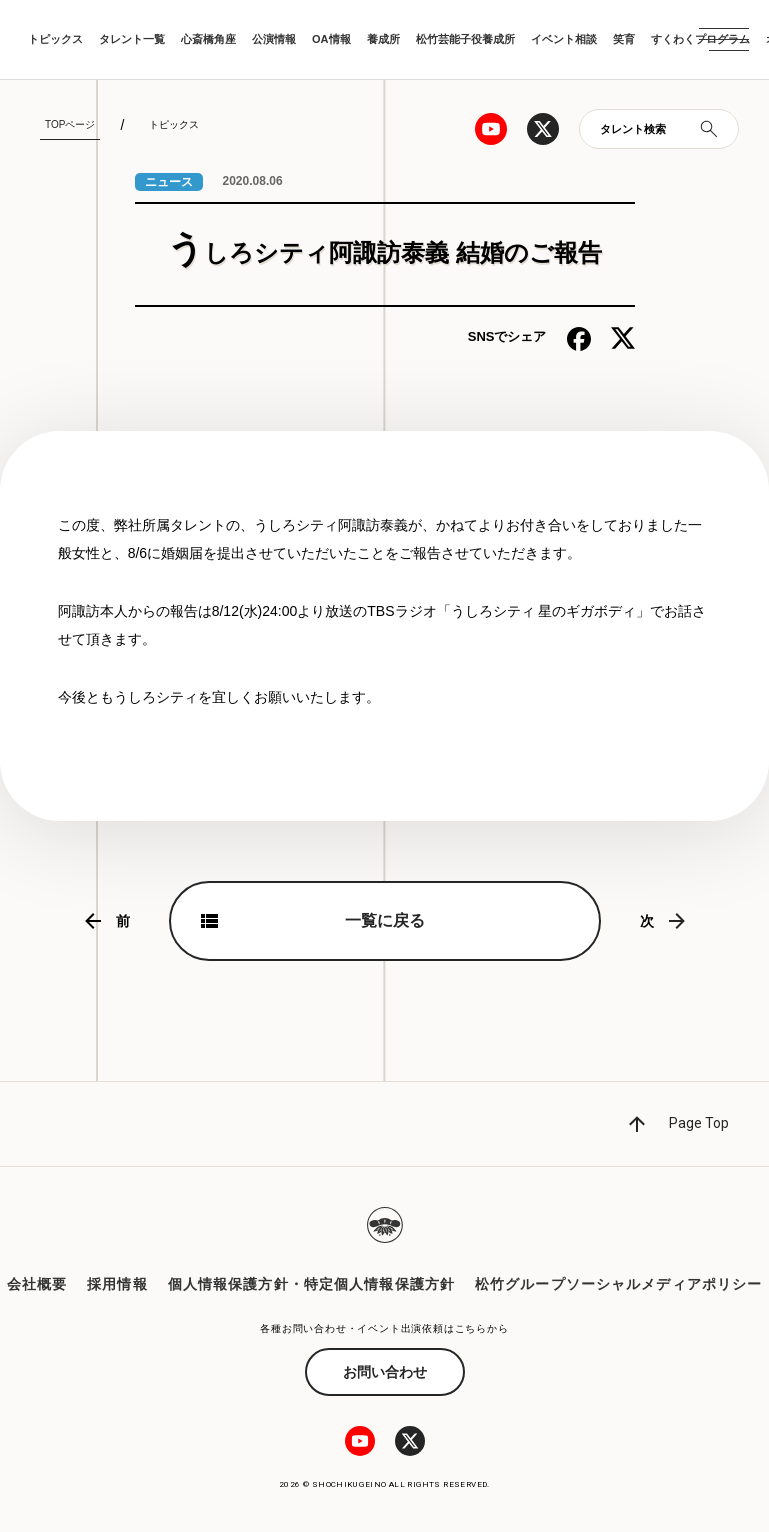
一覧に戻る (385, 920)
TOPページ (70, 124)
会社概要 (37, 1284)
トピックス (55, 39)
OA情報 (331, 39)
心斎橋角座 (208, 39)
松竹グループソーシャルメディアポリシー (618, 1284)
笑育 (624, 39)
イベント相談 (564, 39)
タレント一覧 (132, 39)
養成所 (383, 39)
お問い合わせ (385, 1372)
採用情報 (117, 1284)
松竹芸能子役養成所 (465, 39)
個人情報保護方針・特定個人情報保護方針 (311, 1284)
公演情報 (274, 39)
